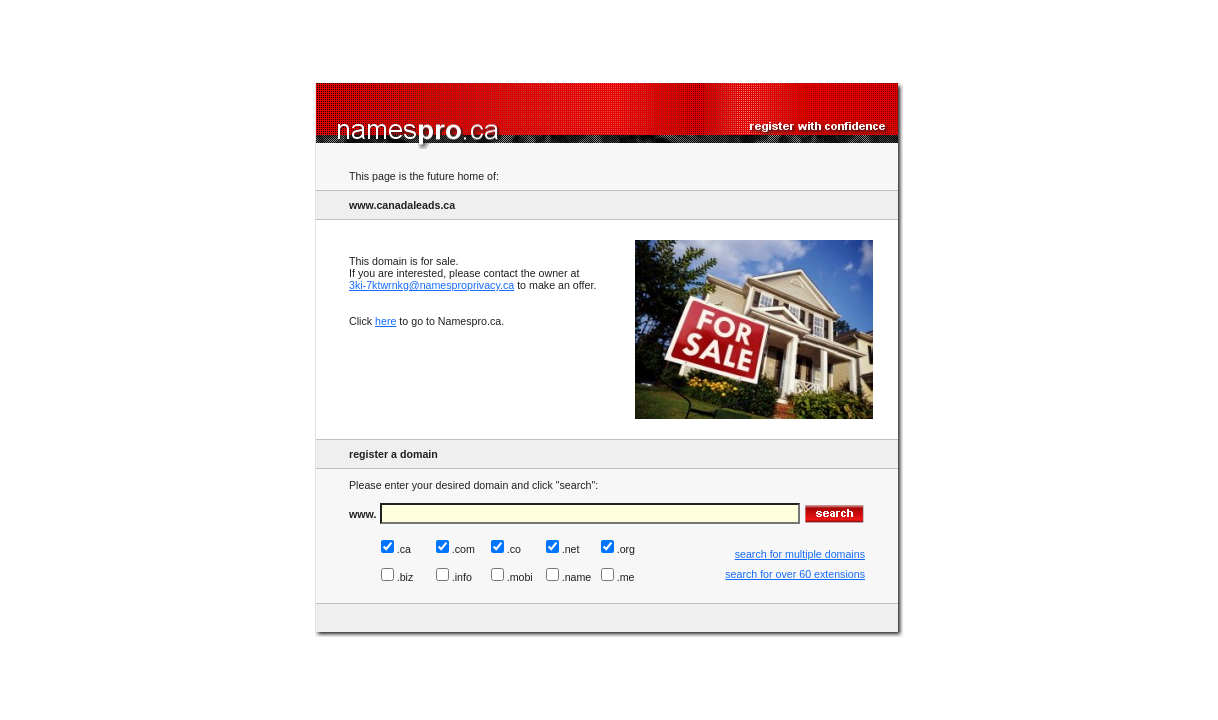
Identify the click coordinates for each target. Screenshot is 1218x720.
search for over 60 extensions (795, 574)
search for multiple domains (800, 554)
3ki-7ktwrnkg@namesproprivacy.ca (431, 285)
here (385, 321)
